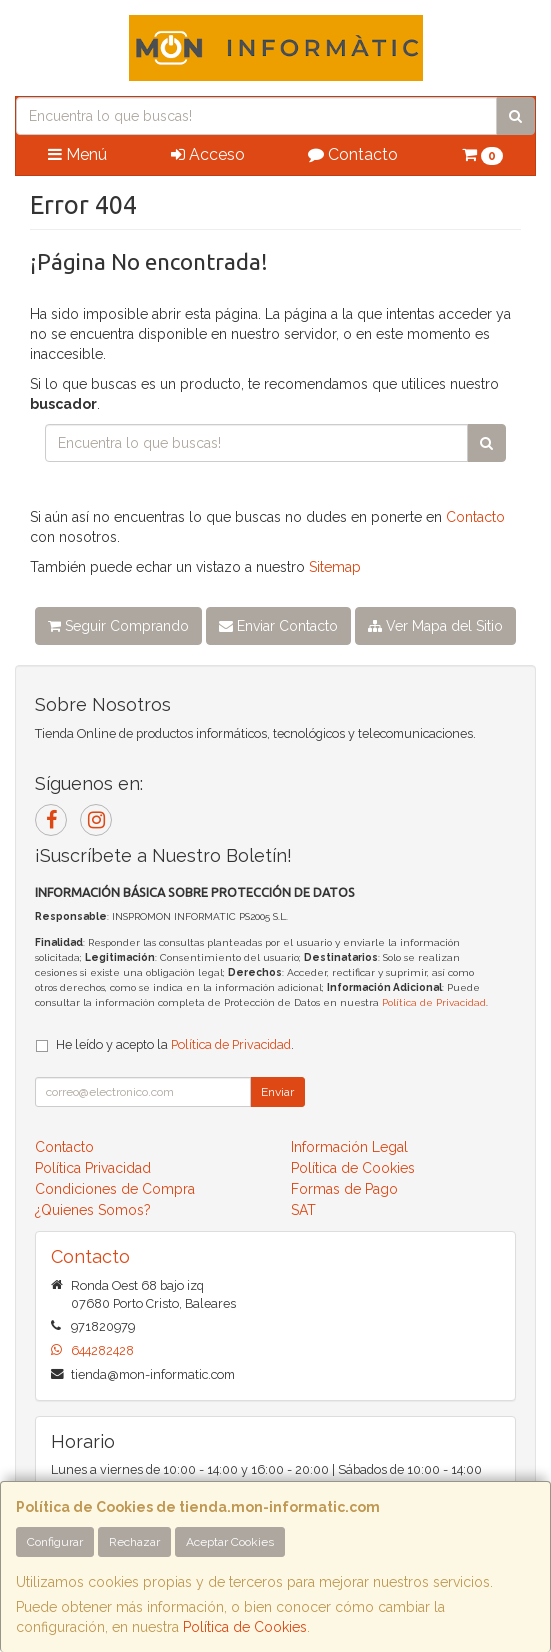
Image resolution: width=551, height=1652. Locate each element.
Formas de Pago (344, 1189)
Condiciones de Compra (115, 1189)
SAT (303, 1210)
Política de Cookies (245, 1627)
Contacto (353, 154)
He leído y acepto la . (175, 1044)
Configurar (55, 1542)
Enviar (277, 1092)
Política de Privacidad (434, 1002)
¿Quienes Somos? (93, 1210)
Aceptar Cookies (230, 1542)
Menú (77, 154)
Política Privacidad (93, 1168)
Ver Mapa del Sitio (435, 626)
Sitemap (335, 567)
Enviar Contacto (278, 626)
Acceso (208, 154)
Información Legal (349, 1147)
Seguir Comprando (118, 626)
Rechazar (134, 1542)
